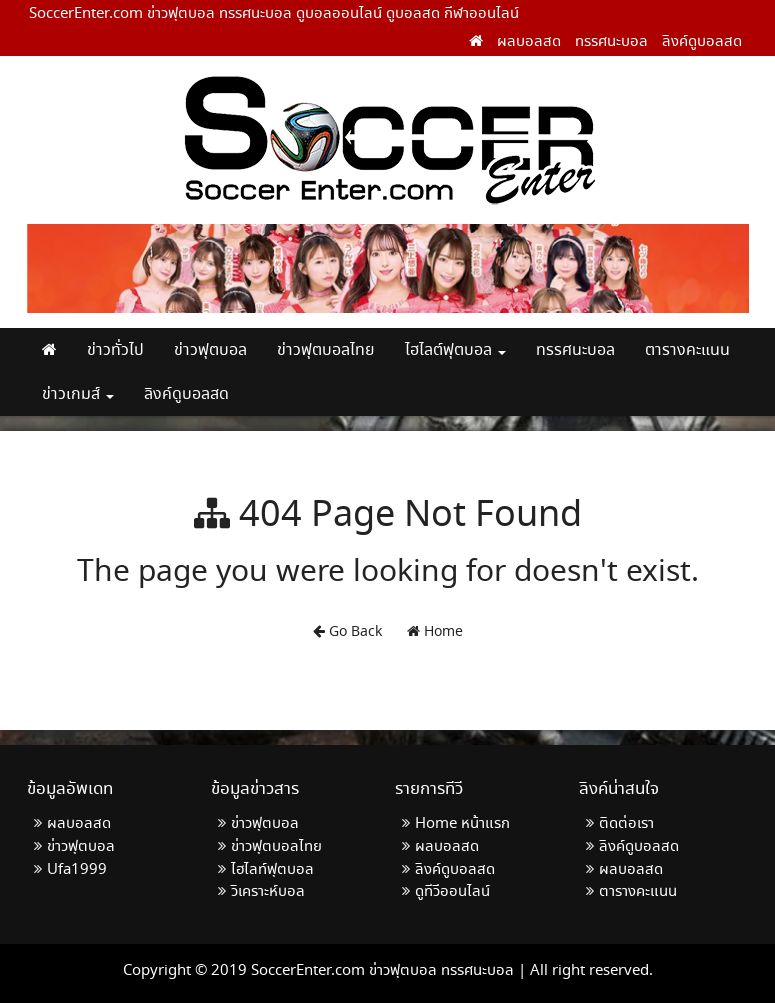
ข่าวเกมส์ (78, 394)
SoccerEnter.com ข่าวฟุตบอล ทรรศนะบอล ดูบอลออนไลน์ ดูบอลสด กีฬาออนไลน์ (274, 14)
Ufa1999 (77, 870)
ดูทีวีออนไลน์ (452, 892)
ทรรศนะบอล (611, 42)
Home (435, 632)
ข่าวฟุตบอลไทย (326, 350)
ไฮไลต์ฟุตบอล (455, 350)
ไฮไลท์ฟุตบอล (272, 870)
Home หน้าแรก (462, 824)
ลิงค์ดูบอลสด (702, 42)
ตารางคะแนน (687, 350)
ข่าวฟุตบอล (210, 350)
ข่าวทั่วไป (115, 350)
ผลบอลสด (529, 42)
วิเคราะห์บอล (268, 892)
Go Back (347, 632)
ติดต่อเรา (626, 824)
